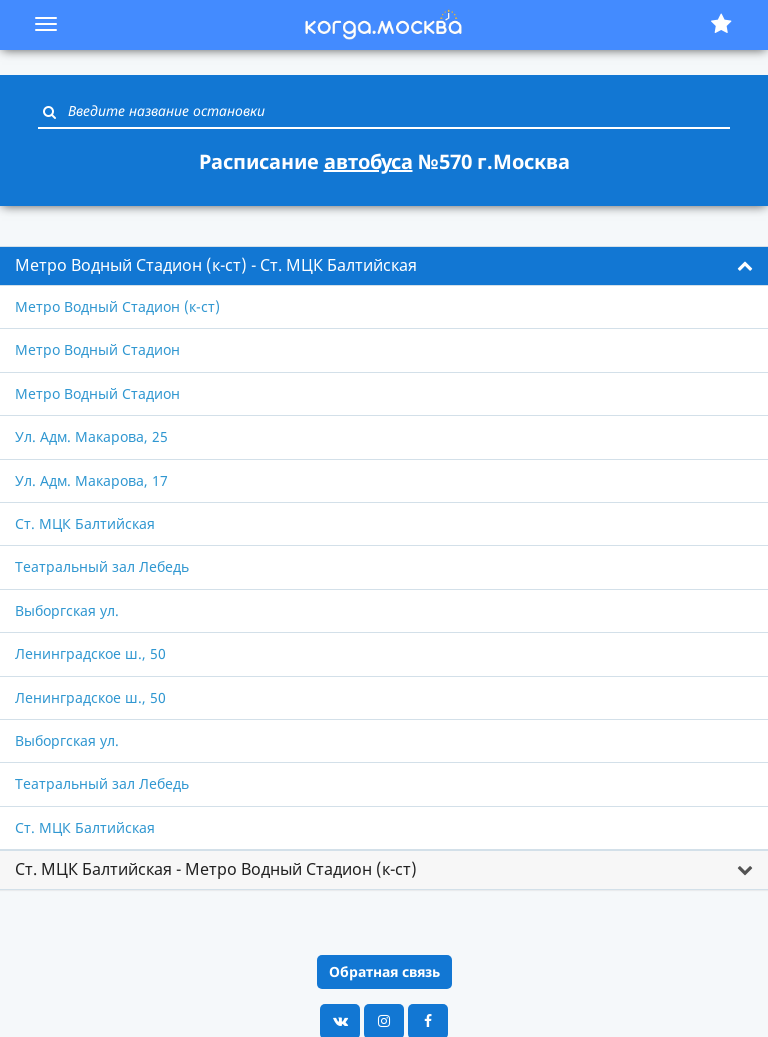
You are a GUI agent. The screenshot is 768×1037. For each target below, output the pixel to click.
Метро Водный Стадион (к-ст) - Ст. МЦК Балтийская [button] (216, 265)
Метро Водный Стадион (97, 349)
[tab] (384, 266)
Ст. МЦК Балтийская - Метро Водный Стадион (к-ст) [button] (216, 869)
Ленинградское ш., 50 (90, 653)
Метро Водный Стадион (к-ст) (117, 306)
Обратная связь (384, 971)
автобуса (368, 161)
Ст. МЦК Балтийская (85, 523)
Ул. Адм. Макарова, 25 (91, 436)
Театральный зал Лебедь (102, 566)
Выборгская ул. (67, 610)
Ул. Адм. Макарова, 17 (91, 480)
